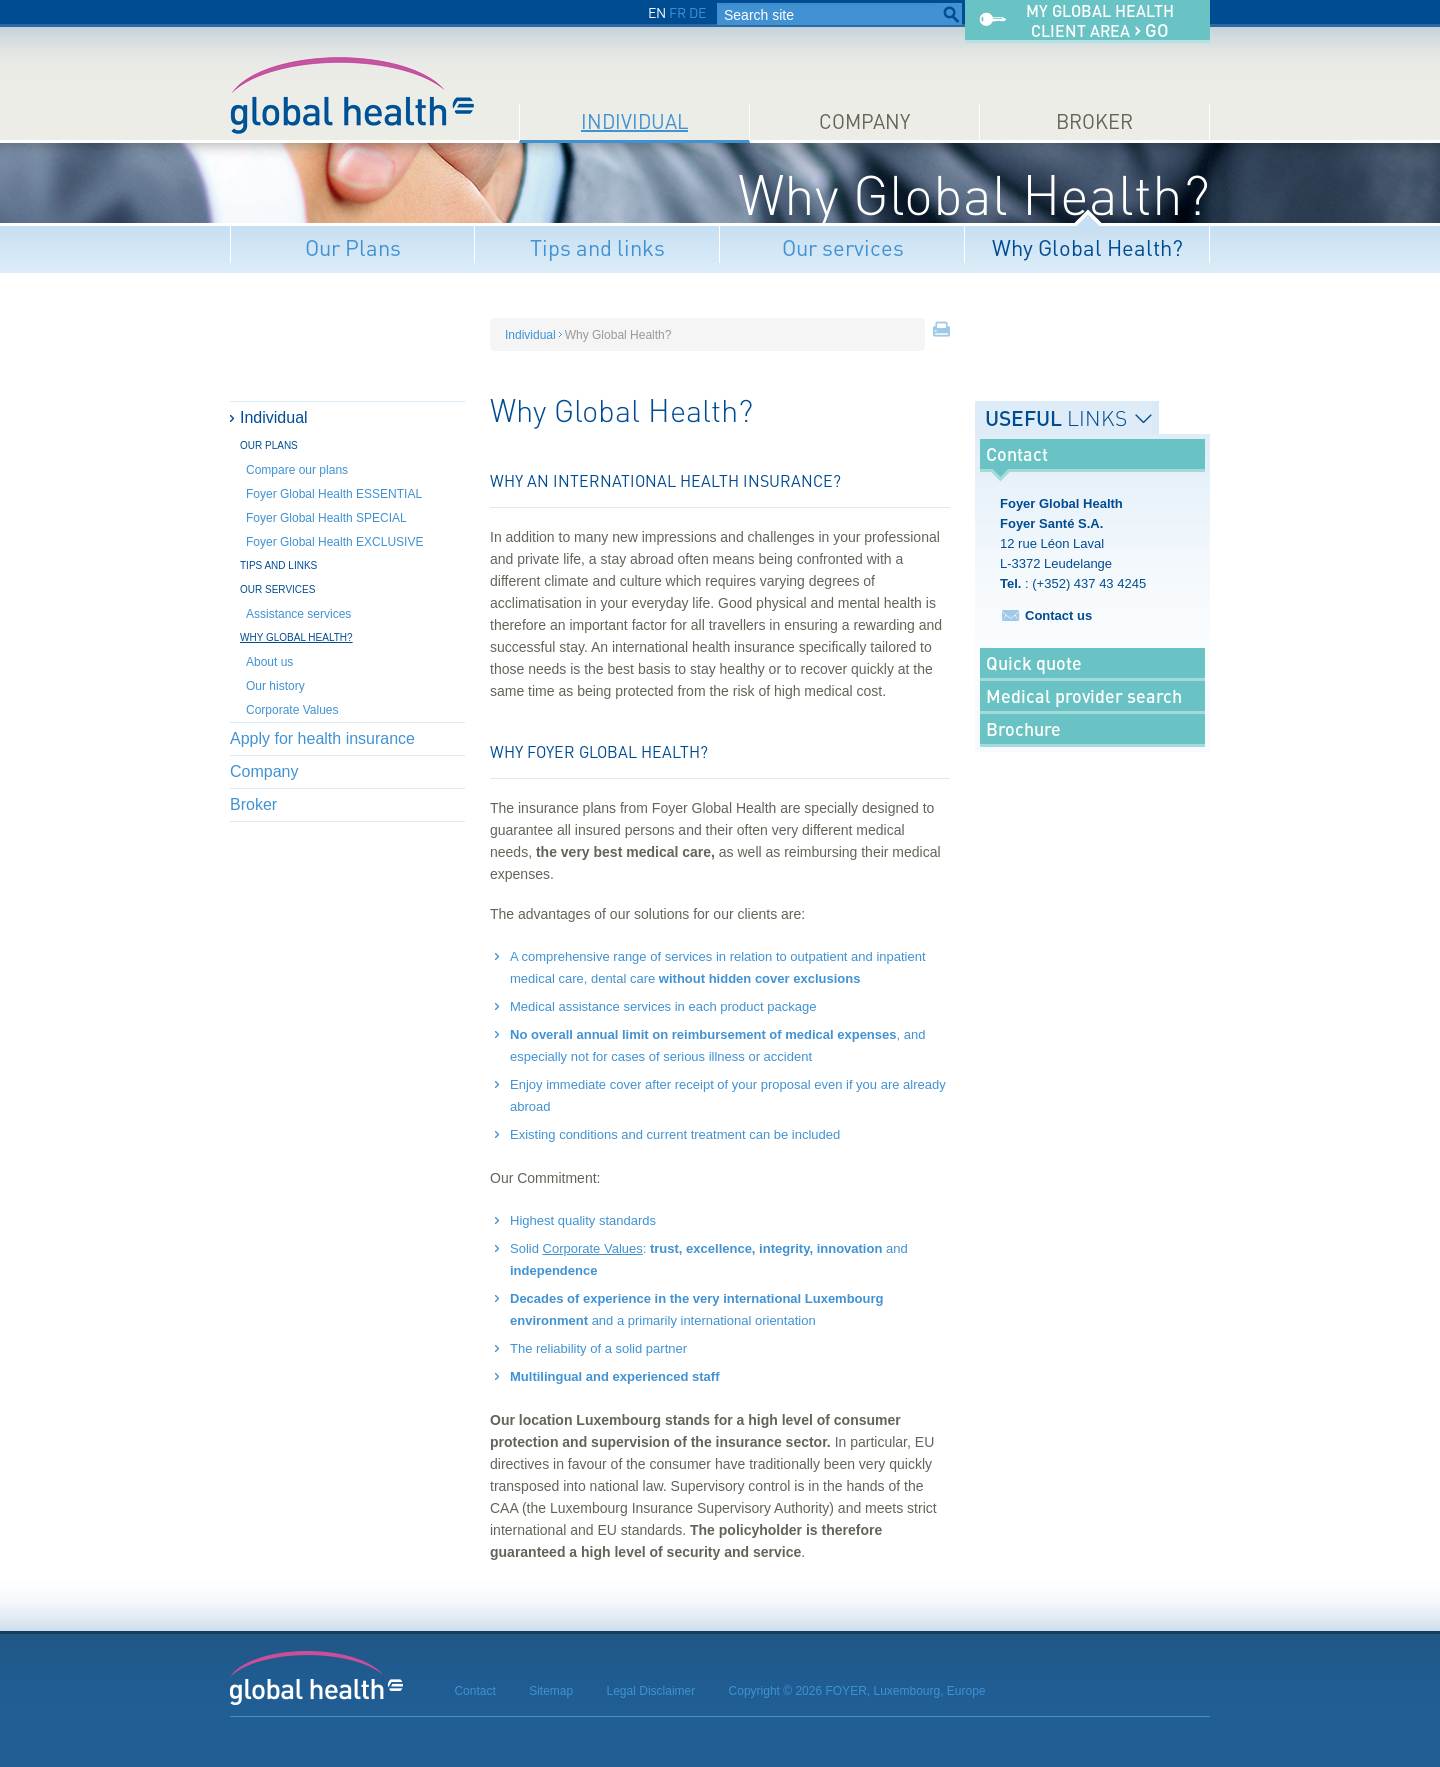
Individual (634, 121)
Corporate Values (292, 710)
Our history (275, 686)
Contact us (1058, 615)
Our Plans (353, 247)
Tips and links (597, 247)
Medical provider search (1084, 696)
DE (697, 12)
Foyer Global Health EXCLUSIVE (334, 542)
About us (269, 662)
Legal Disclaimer (651, 1691)
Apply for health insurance (322, 738)
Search (951, 15)
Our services (843, 247)
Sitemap (551, 1691)
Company (864, 121)
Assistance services (298, 614)
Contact (474, 1691)
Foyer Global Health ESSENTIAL (334, 494)
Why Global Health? (1087, 247)
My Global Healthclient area (1100, 21)
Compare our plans (297, 470)
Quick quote (1034, 663)
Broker (1094, 121)
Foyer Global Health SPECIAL (326, 518)
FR (677, 12)
